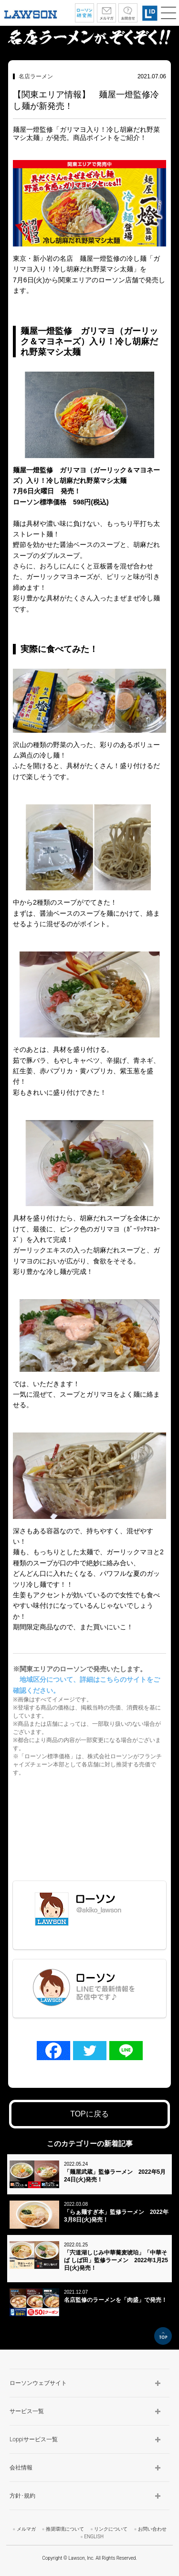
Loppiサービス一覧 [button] (34, 2439)
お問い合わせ (152, 2529)
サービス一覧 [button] (27, 2411)
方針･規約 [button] (22, 2495)
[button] (168, 13)
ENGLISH (94, 2536)
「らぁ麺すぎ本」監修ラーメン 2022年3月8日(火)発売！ (116, 2216)
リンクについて (110, 2529)
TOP (163, 2336)
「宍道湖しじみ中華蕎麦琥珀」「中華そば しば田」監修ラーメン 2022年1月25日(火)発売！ (116, 2260)
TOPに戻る (89, 2114)
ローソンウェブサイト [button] (38, 2383)
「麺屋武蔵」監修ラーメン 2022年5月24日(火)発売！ (115, 2176)
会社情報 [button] (21, 2467)
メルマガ (26, 2529)
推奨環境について (65, 2529)
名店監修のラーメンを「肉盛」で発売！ (115, 2300)
